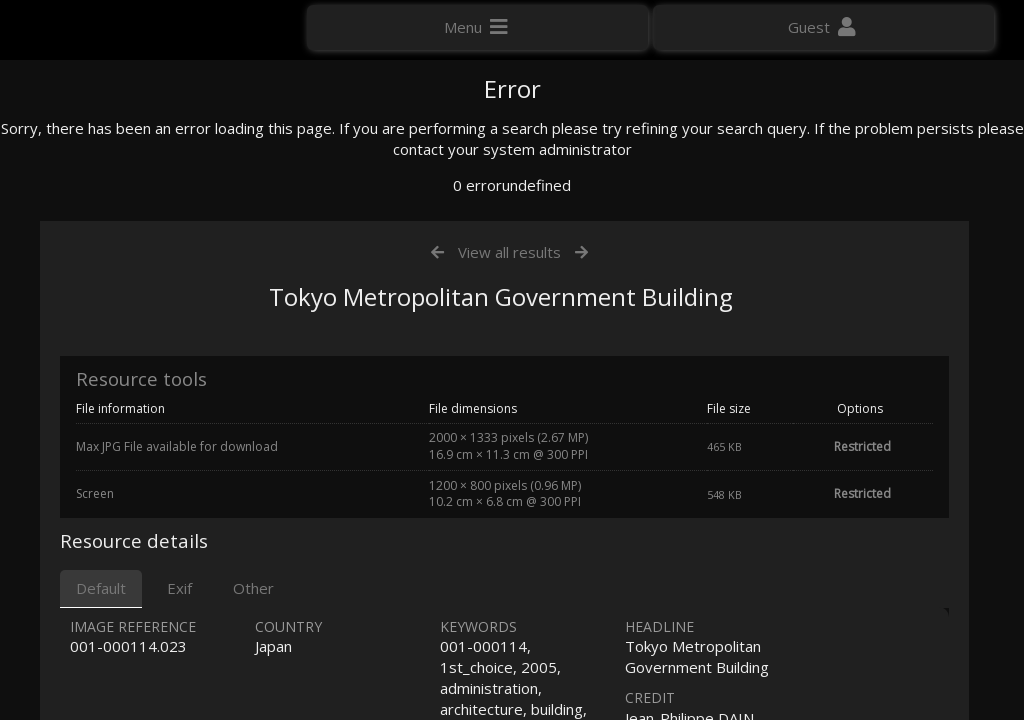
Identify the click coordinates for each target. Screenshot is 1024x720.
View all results (509, 458)
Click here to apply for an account (129, 359)
